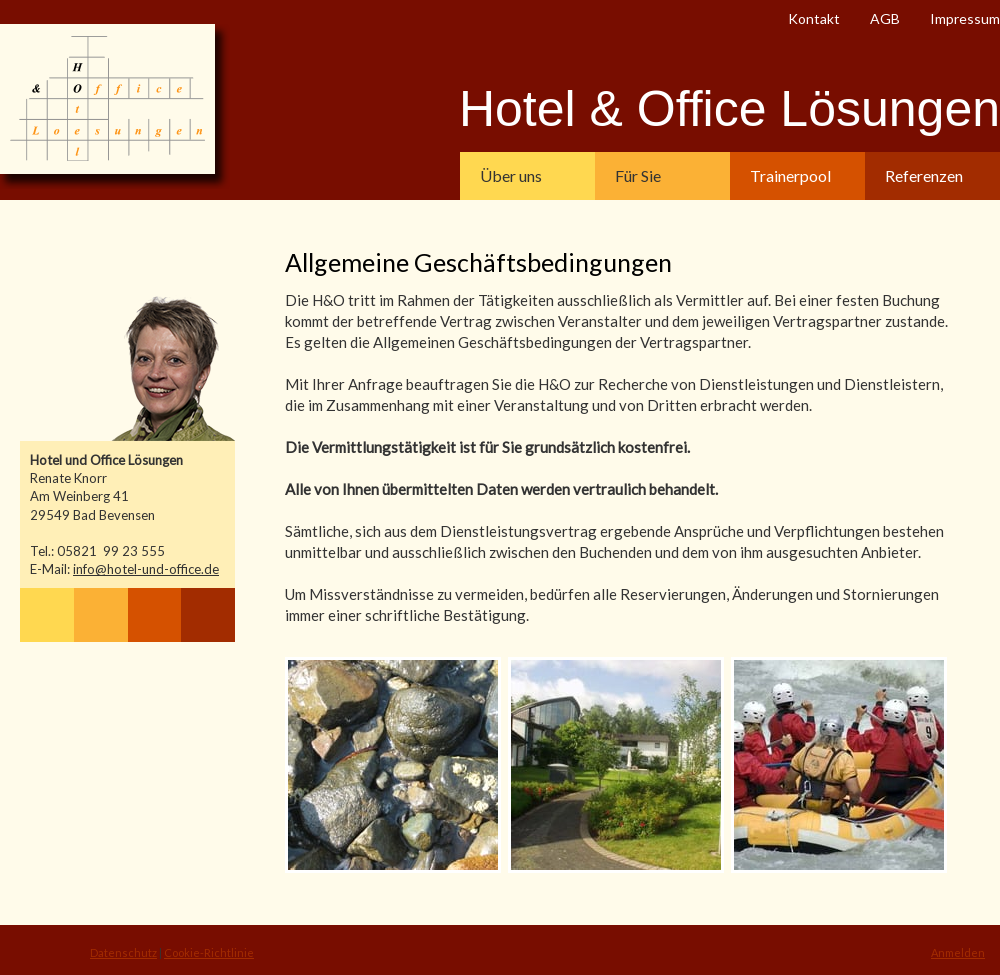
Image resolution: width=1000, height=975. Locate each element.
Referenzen (924, 175)
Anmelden (958, 952)
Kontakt (814, 18)
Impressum (965, 18)
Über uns (511, 175)
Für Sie (638, 175)
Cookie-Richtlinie (209, 952)
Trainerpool (790, 175)
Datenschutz (123, 952)
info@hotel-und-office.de (146, 569)
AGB (885, 18)
